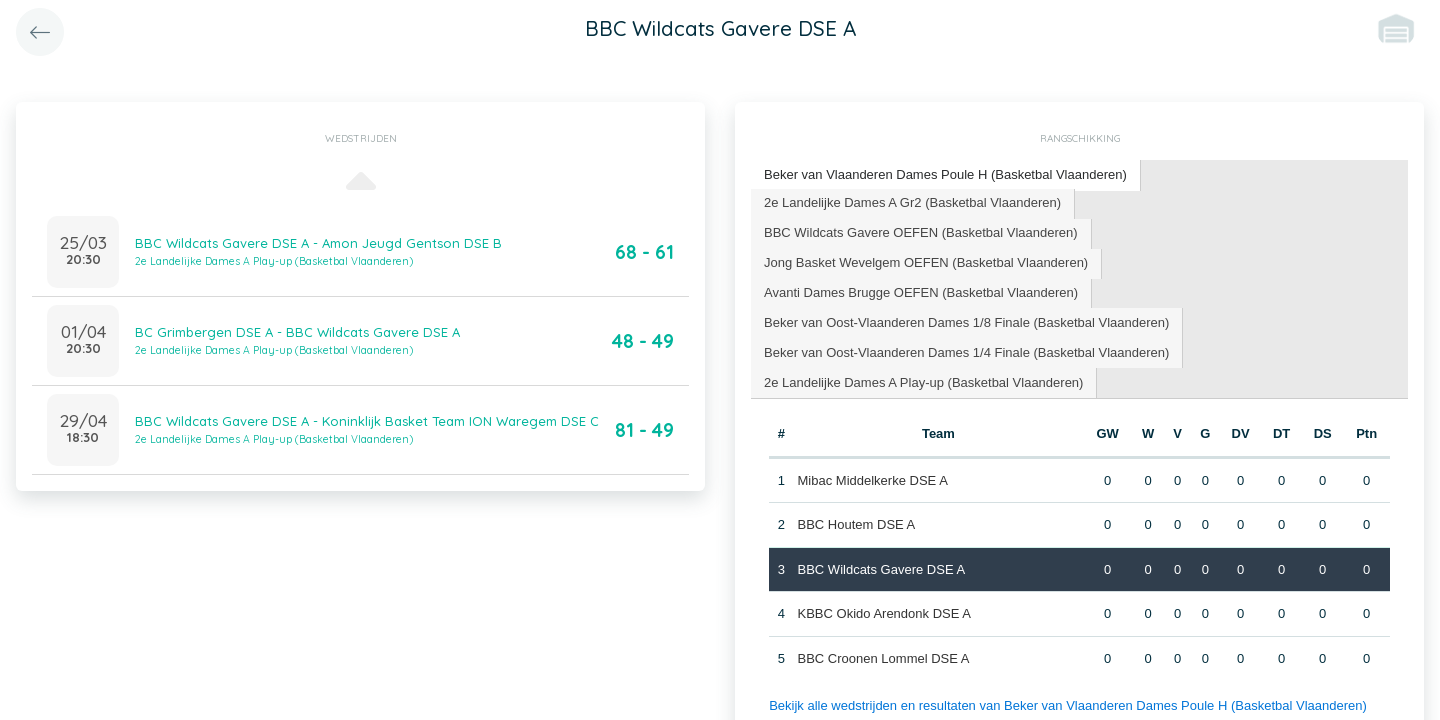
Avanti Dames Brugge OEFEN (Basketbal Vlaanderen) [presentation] (921, 292)
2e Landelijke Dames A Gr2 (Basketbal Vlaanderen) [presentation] (912, 202)
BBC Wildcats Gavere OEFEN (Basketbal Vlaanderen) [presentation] (921, 232)
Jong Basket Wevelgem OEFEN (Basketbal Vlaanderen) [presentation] (926, 262)
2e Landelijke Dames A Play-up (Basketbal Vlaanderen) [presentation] (923, 382)
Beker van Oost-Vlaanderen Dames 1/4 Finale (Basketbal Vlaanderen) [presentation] (966, 352)
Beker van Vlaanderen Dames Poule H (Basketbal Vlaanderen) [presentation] (945, 174)
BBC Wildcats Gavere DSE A (882, 569)
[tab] (946, 175)
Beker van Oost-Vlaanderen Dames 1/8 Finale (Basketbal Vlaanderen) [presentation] (966, 322)
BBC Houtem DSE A (857, 524)
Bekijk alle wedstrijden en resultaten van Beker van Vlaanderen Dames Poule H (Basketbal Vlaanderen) (1068, 705)
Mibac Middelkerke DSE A (873, 480)
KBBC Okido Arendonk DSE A (884, 613)
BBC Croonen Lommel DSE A (884, 658)
